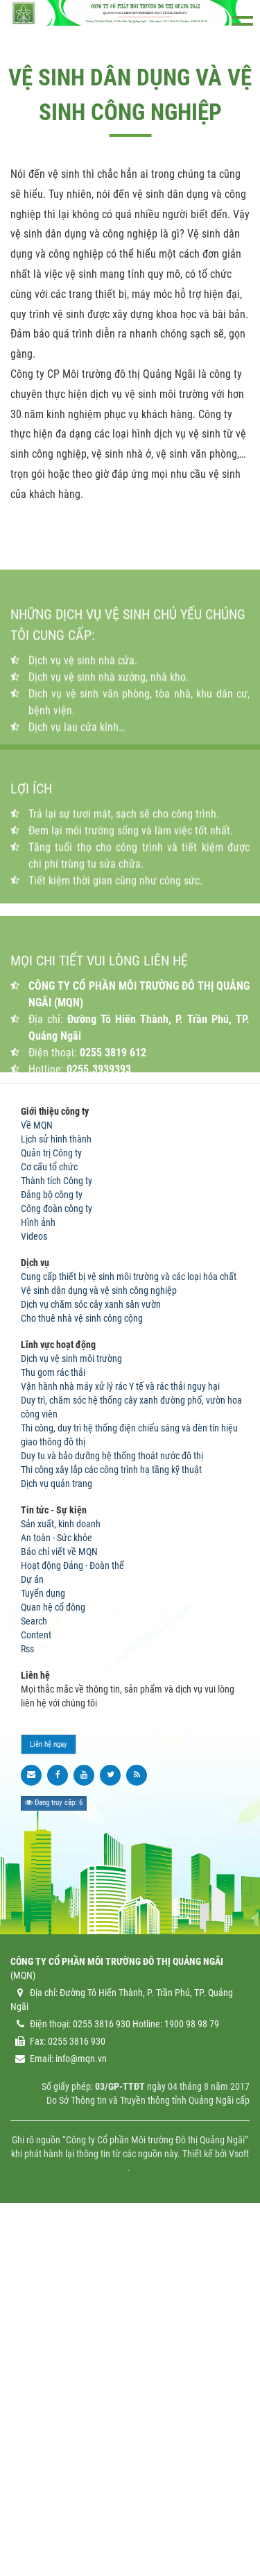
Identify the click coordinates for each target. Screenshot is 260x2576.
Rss (27, 2005)
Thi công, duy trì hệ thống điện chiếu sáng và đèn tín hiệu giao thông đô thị (129, 1791)
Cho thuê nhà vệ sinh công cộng (82, 1675)
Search (34, 1978)
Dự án (32, 1936)
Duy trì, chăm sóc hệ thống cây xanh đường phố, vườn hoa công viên (131, 1764)
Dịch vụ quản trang (56, 1840)
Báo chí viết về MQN (59, 1908)
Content (36, 1991)
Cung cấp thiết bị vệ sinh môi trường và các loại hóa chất (128, 1633)
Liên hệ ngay (48, 2101)
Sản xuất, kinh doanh (61, 1880)
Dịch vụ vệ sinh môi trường (71, 1715)
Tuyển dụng (43, 1950)
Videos (34, 1593)
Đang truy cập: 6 (54, 2160)
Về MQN (37, 1482)
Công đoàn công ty (56, 1565)
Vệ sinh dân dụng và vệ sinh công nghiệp (99, 1647)
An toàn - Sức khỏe (56, 1894)
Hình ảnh (38, 1579)
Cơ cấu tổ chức (49, 1523)
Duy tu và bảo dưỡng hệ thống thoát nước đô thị (112, 1812)
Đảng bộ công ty (52, 1551)
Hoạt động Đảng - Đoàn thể (72, 1922)
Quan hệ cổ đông (53, 1964)
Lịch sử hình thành (56, 1496)
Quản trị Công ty (51, 1509)
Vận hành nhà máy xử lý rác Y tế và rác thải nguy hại (120, 1743)
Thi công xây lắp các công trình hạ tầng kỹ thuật (111, 1826)
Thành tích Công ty (56, 1537)
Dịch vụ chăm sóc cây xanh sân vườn (91, 1661)
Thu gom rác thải (53, 1729)
